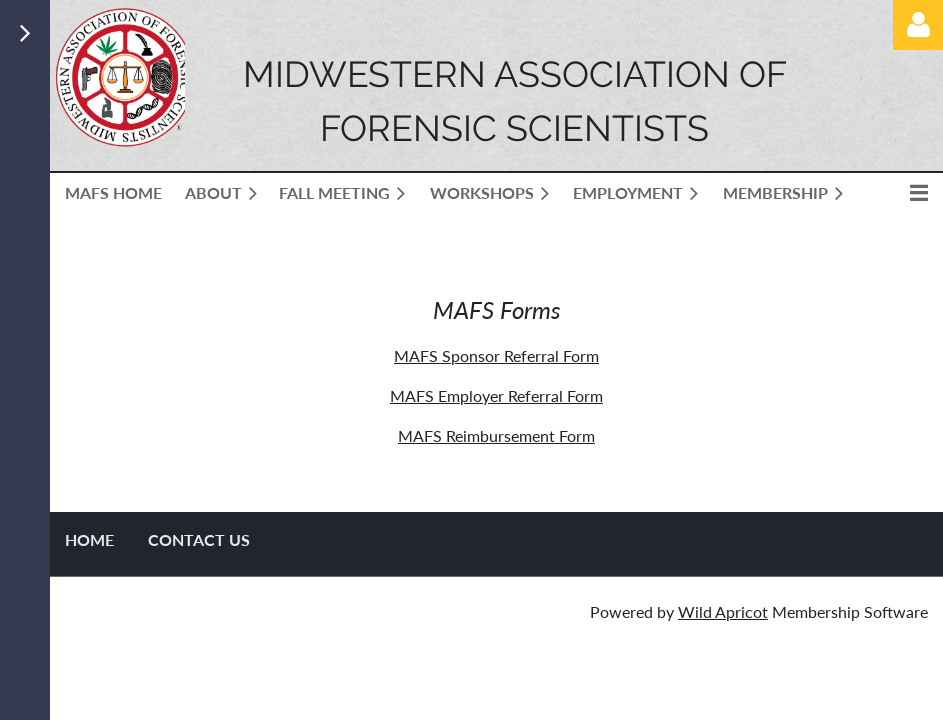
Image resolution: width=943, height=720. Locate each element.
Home (89, 539)
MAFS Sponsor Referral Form (496, 355)
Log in (918, 25)
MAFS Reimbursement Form (496, 435)
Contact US (199, 539)
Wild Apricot (723, 611)
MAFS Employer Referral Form (496, 395)
